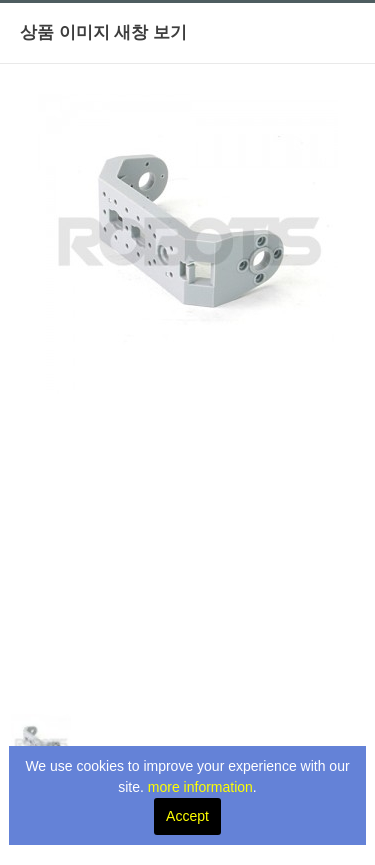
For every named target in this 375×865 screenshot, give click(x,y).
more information (200, 787)
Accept (187, 816)
